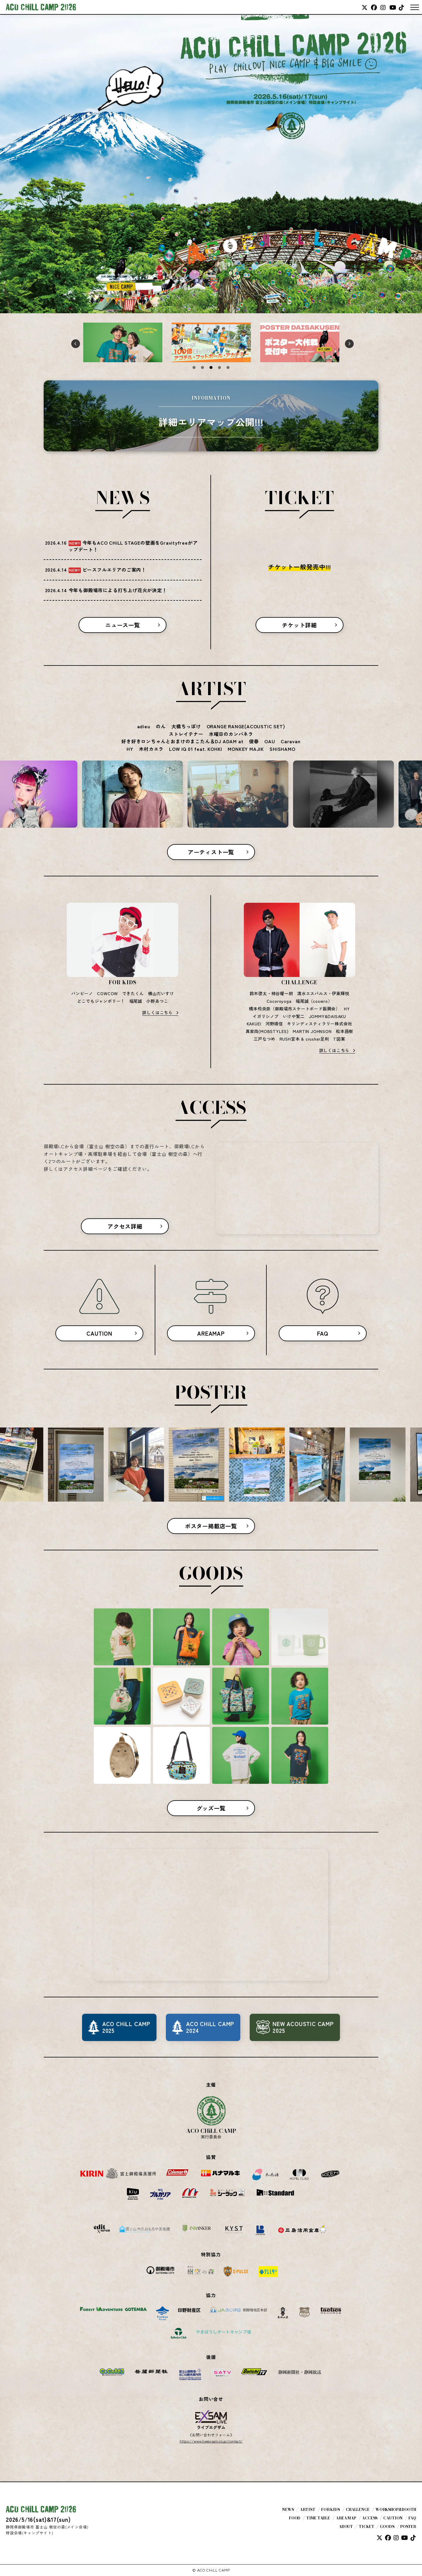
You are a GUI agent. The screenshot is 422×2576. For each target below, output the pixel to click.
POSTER (408, 2526)
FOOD (295, 2518)
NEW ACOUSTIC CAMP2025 (303, 2027)
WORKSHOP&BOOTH (395, 2509)
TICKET (366, 2526)
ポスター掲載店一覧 (211, 1526)
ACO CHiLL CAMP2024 (210, 2027)
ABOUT (346, 2526)
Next (348, 342)
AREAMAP (211, 1333)
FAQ (322, 1333)
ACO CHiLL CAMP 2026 (41, 7)
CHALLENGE (358, 2509)
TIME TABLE (318, 2518)
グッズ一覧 (211, 1808)
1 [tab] (194, 367)
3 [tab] (211, 367)
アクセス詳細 (125, 1226)
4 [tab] (219, 367)
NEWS (288, 2509)
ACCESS (369, 2518)
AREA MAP (346, 2518)
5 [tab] (228, 367)
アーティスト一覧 (211, 852)
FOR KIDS (330, 2509)
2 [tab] (202, 367)
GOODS (387, 2526)
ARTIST (307, 2509)
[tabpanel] (123, 342)
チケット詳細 (299, 625)
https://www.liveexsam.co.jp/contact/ (211, 2441)
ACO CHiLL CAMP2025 (126, 2027)
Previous (74, 342)
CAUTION (99, 1333)
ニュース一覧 (122, 625)
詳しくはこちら (157, 1012)
